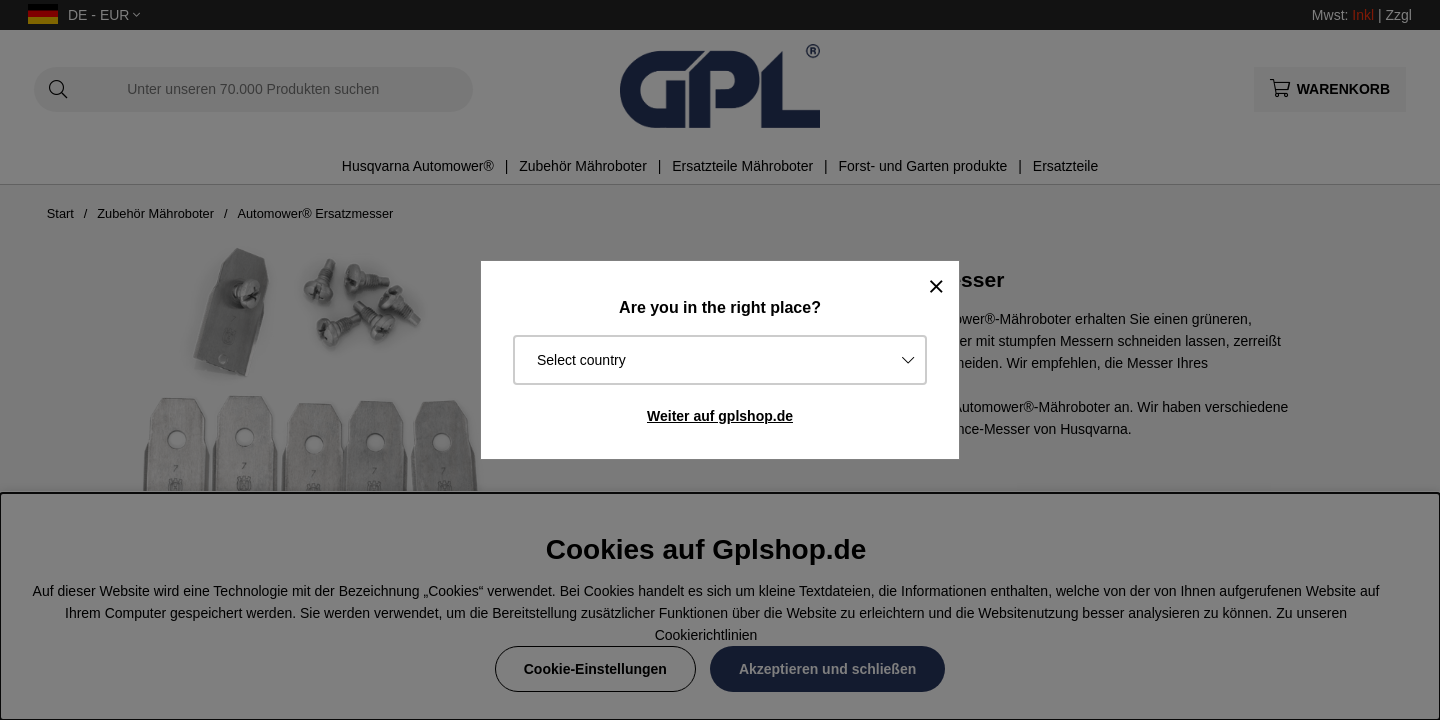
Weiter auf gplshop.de (720, 416)
